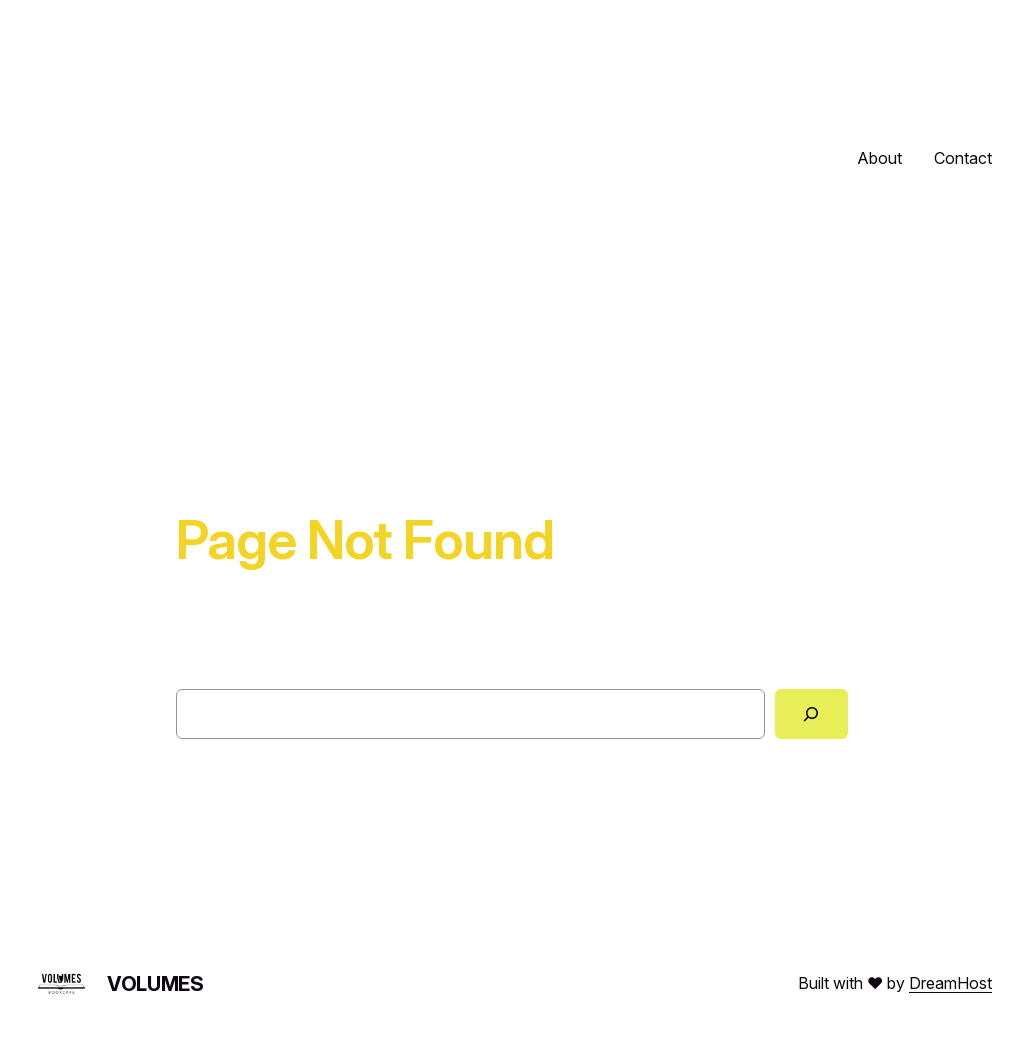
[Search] (811, 714)
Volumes (155, 984)
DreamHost (950, 983)
